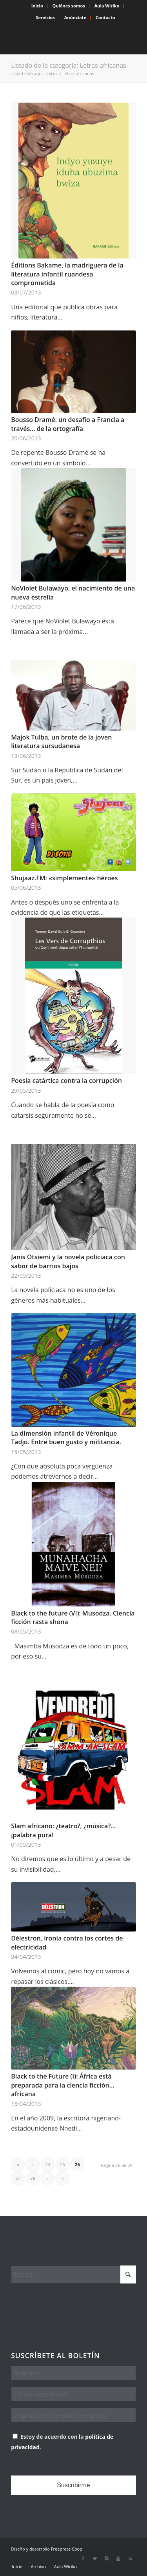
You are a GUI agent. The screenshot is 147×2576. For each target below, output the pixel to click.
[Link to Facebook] (83, 2558)
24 (47, 2164)
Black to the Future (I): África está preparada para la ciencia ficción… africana (62, 2085)
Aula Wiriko (107, 6)
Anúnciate (75, 17)
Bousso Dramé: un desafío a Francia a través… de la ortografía (67, 424)
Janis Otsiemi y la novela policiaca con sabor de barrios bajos (68, 1261)
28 (32, 2178)
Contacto (105, 17)
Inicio (37, 6)
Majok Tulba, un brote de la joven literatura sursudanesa (61, 741)
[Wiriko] (61, 38)
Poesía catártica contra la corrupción (66, 1080)
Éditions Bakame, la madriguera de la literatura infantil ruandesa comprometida (67, 274)
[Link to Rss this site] (130, 2558)
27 (17, 2178)
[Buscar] (73, 2274)
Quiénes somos (69, 6)
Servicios (45, 17)
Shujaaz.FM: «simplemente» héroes (64, 878)
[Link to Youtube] (118, 2558)
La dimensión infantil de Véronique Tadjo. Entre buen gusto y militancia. (66, 1437)
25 (62, 2164)
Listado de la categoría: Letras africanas (68, 65)
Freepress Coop (66, 2549)
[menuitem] (37, 6)
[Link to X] (95, 2558)
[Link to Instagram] (107, 2558)
